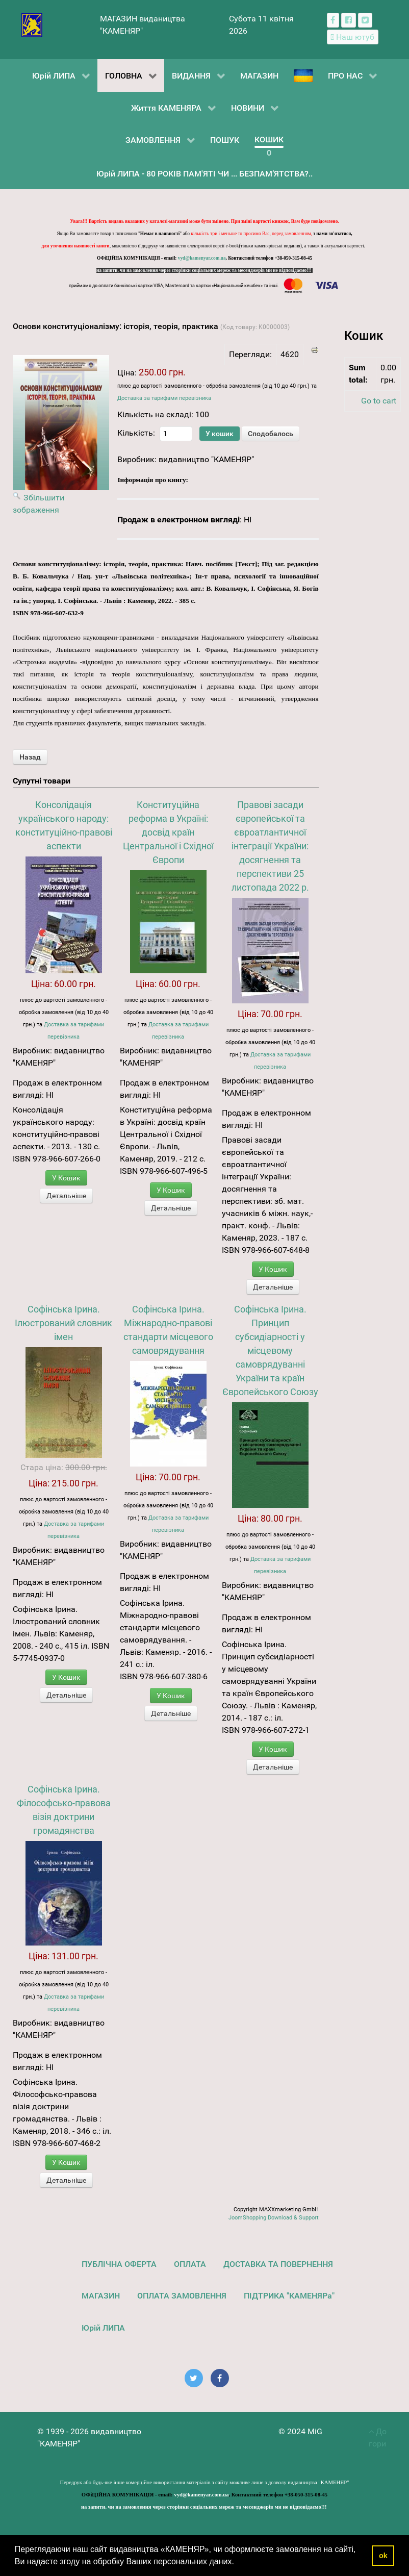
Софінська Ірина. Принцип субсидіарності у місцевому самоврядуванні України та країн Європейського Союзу (270, 1350)
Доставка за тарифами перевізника (164, 398)
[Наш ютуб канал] (352, 37)
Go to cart (378, 401)
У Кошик (66, 1178)
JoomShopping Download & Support (273, 2217)
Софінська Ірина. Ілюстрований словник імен (63, 1323)
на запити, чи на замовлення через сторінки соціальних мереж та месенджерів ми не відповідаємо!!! (204, 270)
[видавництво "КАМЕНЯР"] (31, 24)
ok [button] (383, 2556)
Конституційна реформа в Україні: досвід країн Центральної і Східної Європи (168, 832)
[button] (237, 2562)
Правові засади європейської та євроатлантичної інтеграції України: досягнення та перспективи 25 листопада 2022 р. (270, 846)
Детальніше (66, 1196)
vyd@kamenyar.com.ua (202, 258)
